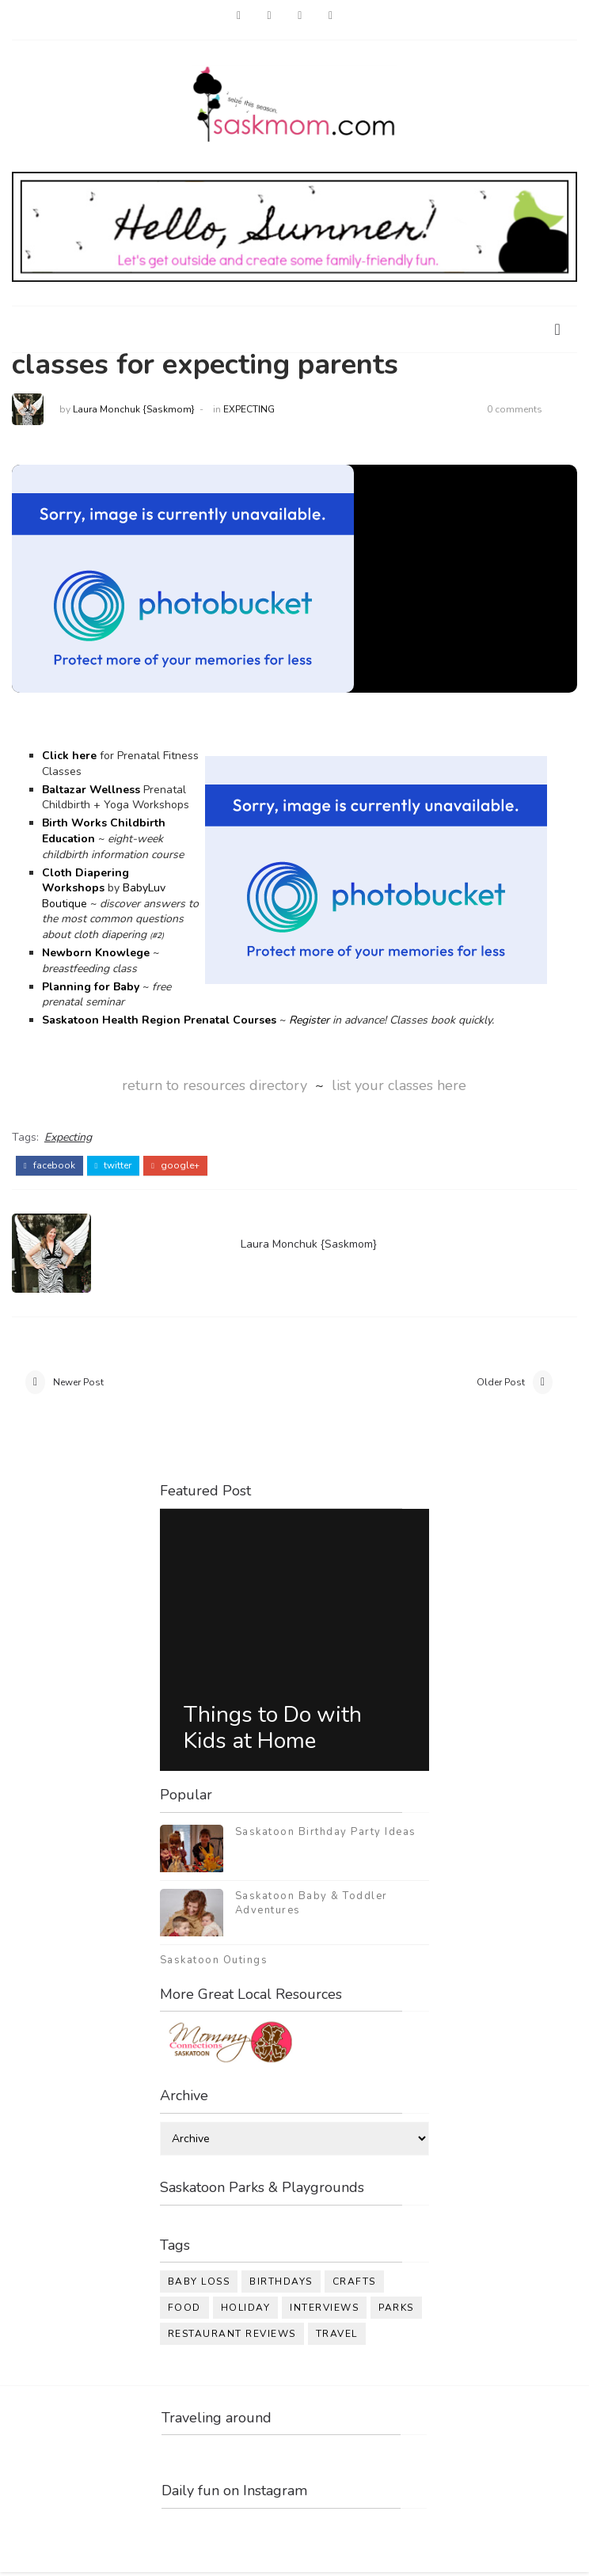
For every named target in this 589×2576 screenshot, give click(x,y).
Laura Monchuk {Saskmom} (134, 409)
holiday (246, 2311)
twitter (113, 1162)
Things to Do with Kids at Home (273, 1731)
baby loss (199, 2285)
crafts (354, 2285)
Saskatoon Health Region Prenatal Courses (159, 1020)
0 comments (514, 409)
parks (396, 2311)
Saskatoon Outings (214, 1963)
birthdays (281, 2285)
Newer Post (78, 1383)
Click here (69, 755)
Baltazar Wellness (91, 789)
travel (337, 2337)
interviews (324, 2311)
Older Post (501, 1383)
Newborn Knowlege (96, 952)
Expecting (249, 409)
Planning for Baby (90, 986)
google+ (175, 1162)
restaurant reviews (232, 2337)
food (184, 2311)
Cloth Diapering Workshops (85, 880)
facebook (49, 1162)
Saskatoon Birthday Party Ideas (325, 1835)
